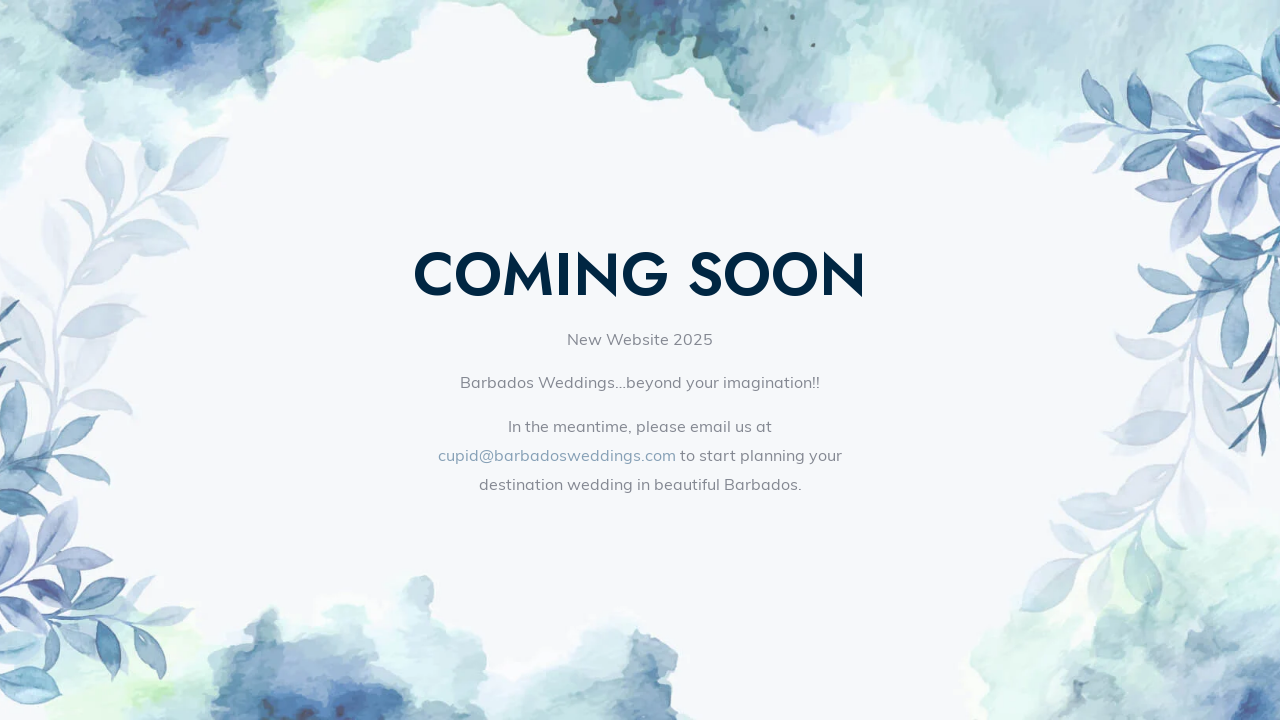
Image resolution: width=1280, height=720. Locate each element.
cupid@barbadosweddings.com (557, 455)
